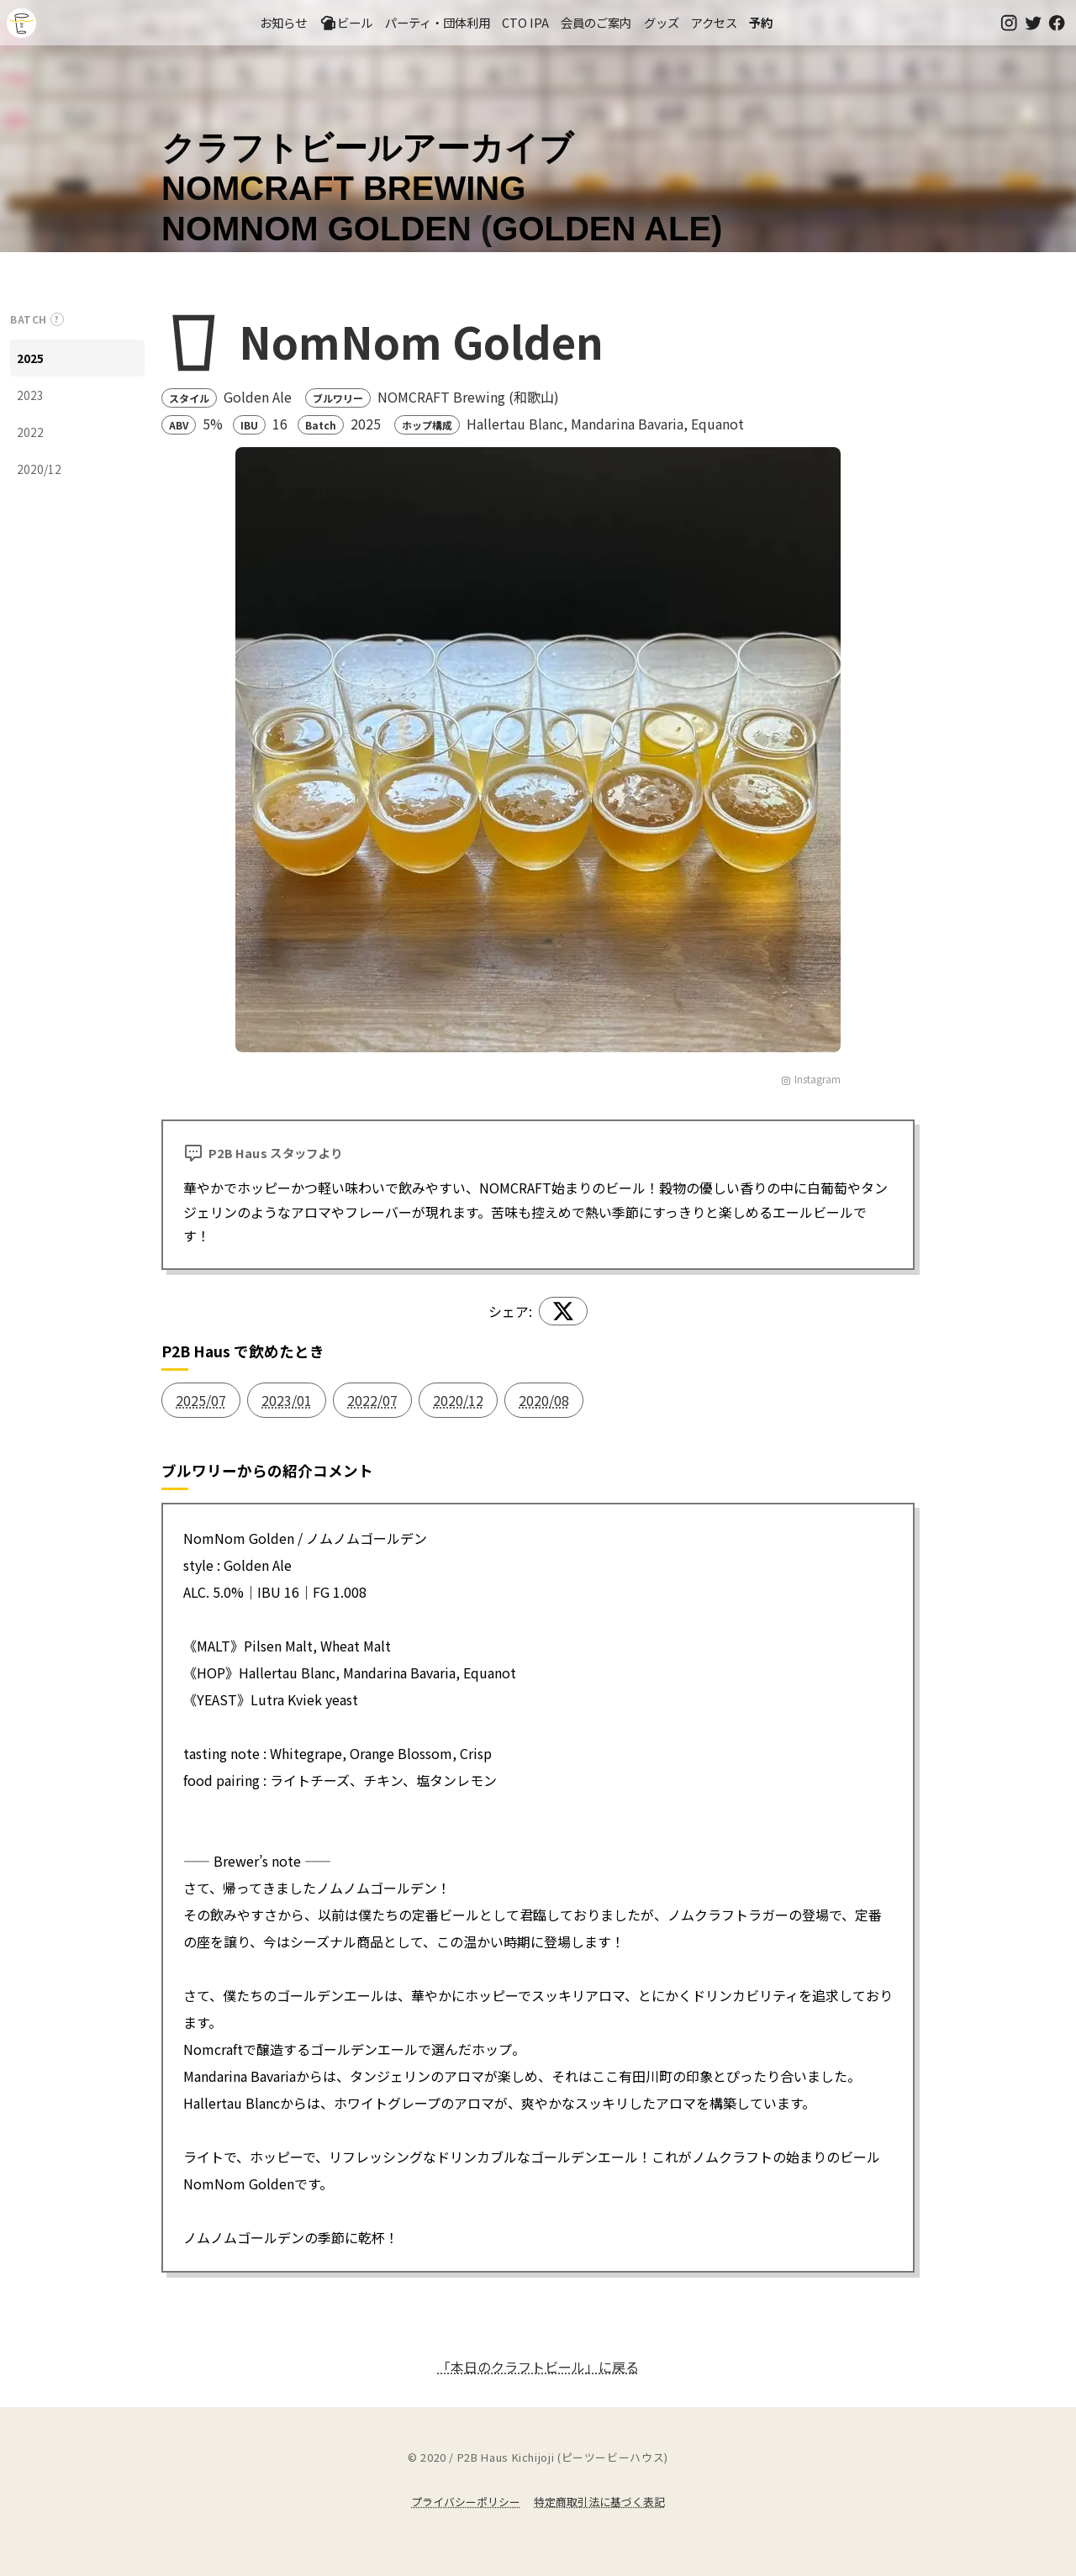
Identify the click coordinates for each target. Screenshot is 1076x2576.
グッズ (661, 22)
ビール (346, 22)
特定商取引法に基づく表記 (599, 2502)
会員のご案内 (596, 22)
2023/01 (286, 1400)
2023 (30, 395)
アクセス (714, 22)
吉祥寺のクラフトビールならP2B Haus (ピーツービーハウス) (21, 23)
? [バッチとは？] (57, 319)
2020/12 (39, 469)
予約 (761, 22)
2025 (30, 358)
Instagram (811, 1079)
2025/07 (201, 1400)
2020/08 (544, 1400)
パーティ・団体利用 (437, 22)
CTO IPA (525, 22)
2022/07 (372, 1400)
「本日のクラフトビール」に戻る (538, 2367)
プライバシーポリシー (465, 2502)
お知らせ (283, 22)
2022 (30, 432)
